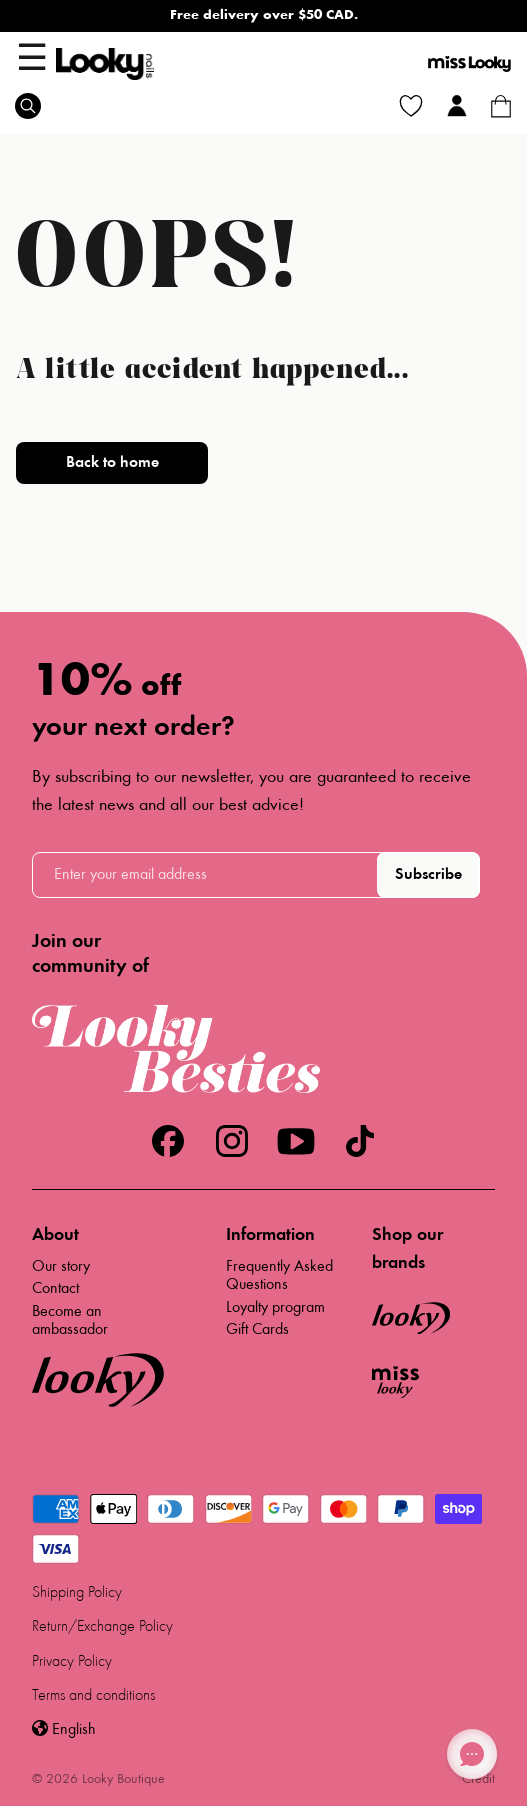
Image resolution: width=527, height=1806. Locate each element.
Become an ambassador (70, 1321)
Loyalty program (275, 1308)
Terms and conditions (93, 1696)
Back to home (112, 463)
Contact (55, 1289)
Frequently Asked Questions (279, 1276)
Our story (61, 1267)
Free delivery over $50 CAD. (264, 16)
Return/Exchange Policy (102, 1627)
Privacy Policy (72, 1662)
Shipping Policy (77, 1593)
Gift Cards (257, 1330)
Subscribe (428, 875)
